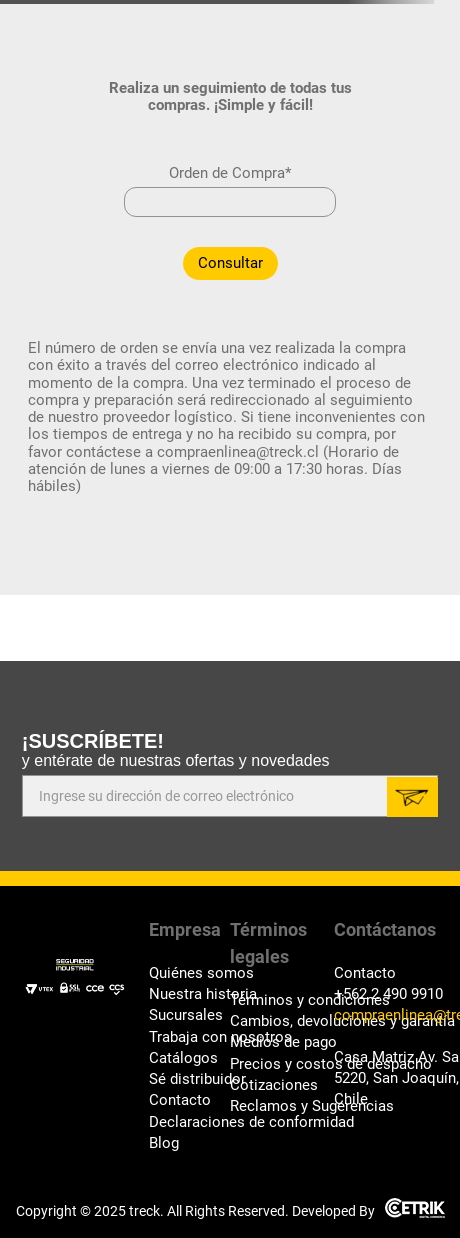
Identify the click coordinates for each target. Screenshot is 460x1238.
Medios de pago (282, 1042)
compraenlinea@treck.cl (386, 1015)
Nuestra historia (189, 994)
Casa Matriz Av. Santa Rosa (386, 1057)
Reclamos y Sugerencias (282, 1106)
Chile (351, 1099)
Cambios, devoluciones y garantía (282, 1021)
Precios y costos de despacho (282, 1064)
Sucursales (186, 1015)
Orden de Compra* (230, 173)
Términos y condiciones (282, 1000)
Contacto (180, 1100)
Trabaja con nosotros (189, 1037)
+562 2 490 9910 (386, 994)
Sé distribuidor (189, 1079)
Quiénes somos (189, 973)
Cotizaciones (274, 1085)
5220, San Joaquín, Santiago (386, 1078)
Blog (164, 1143)
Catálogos (183, 1058)
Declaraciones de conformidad (189, 1122)
